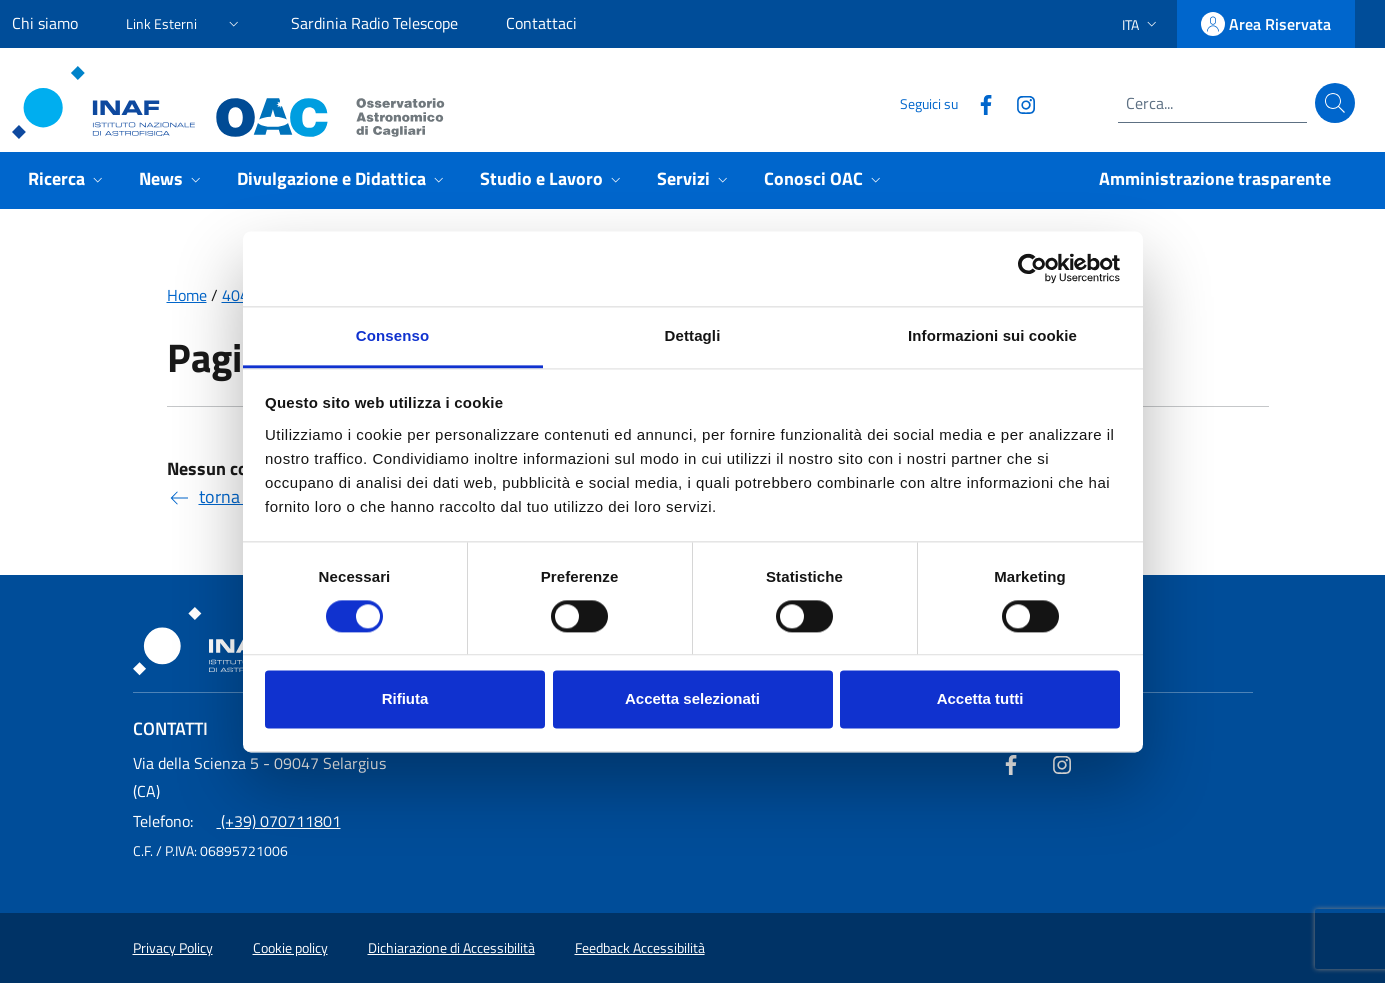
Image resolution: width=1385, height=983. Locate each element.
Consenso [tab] (392, 335)
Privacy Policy (173, 948)
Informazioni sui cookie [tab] (992, 335)
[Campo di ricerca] (1212, 103)
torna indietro (235, 496)
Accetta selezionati (692, 699)
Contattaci (541, 23)
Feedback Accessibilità (640, 948)
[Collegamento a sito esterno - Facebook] (978, 102)
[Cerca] (1335, 103)
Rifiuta (405, 699)
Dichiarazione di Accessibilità (451, 948)
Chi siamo (45, 23)
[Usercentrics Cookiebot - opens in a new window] (1032, 268)
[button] (184, 20)
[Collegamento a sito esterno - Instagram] (1018, 102)
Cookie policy (290, 948)
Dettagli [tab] (693, 335)
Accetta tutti (980, 699)
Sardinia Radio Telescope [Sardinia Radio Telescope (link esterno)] (374, 23)
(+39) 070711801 (237, 821)
